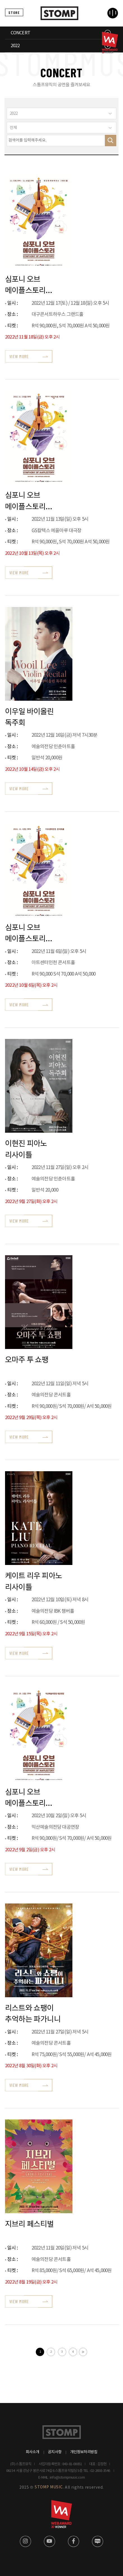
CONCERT (20, 32)
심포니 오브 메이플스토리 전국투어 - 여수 (28, 500)
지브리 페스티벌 (29, 2224)
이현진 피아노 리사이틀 (26, 1149)
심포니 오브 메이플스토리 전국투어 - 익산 (28, 1797)
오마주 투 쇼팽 (27, 1360)
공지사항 (55, 2452)
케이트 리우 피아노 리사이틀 (33, 1581)
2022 (15, 45)
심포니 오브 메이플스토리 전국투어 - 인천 (28, 933)
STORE (14, 12)
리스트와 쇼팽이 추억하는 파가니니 (33, 2013)
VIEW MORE (19, 356)
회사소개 (32, 2452)
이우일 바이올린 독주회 (29, 717)
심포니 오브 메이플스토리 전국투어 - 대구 (28, 284)
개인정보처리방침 (84, 2452)
